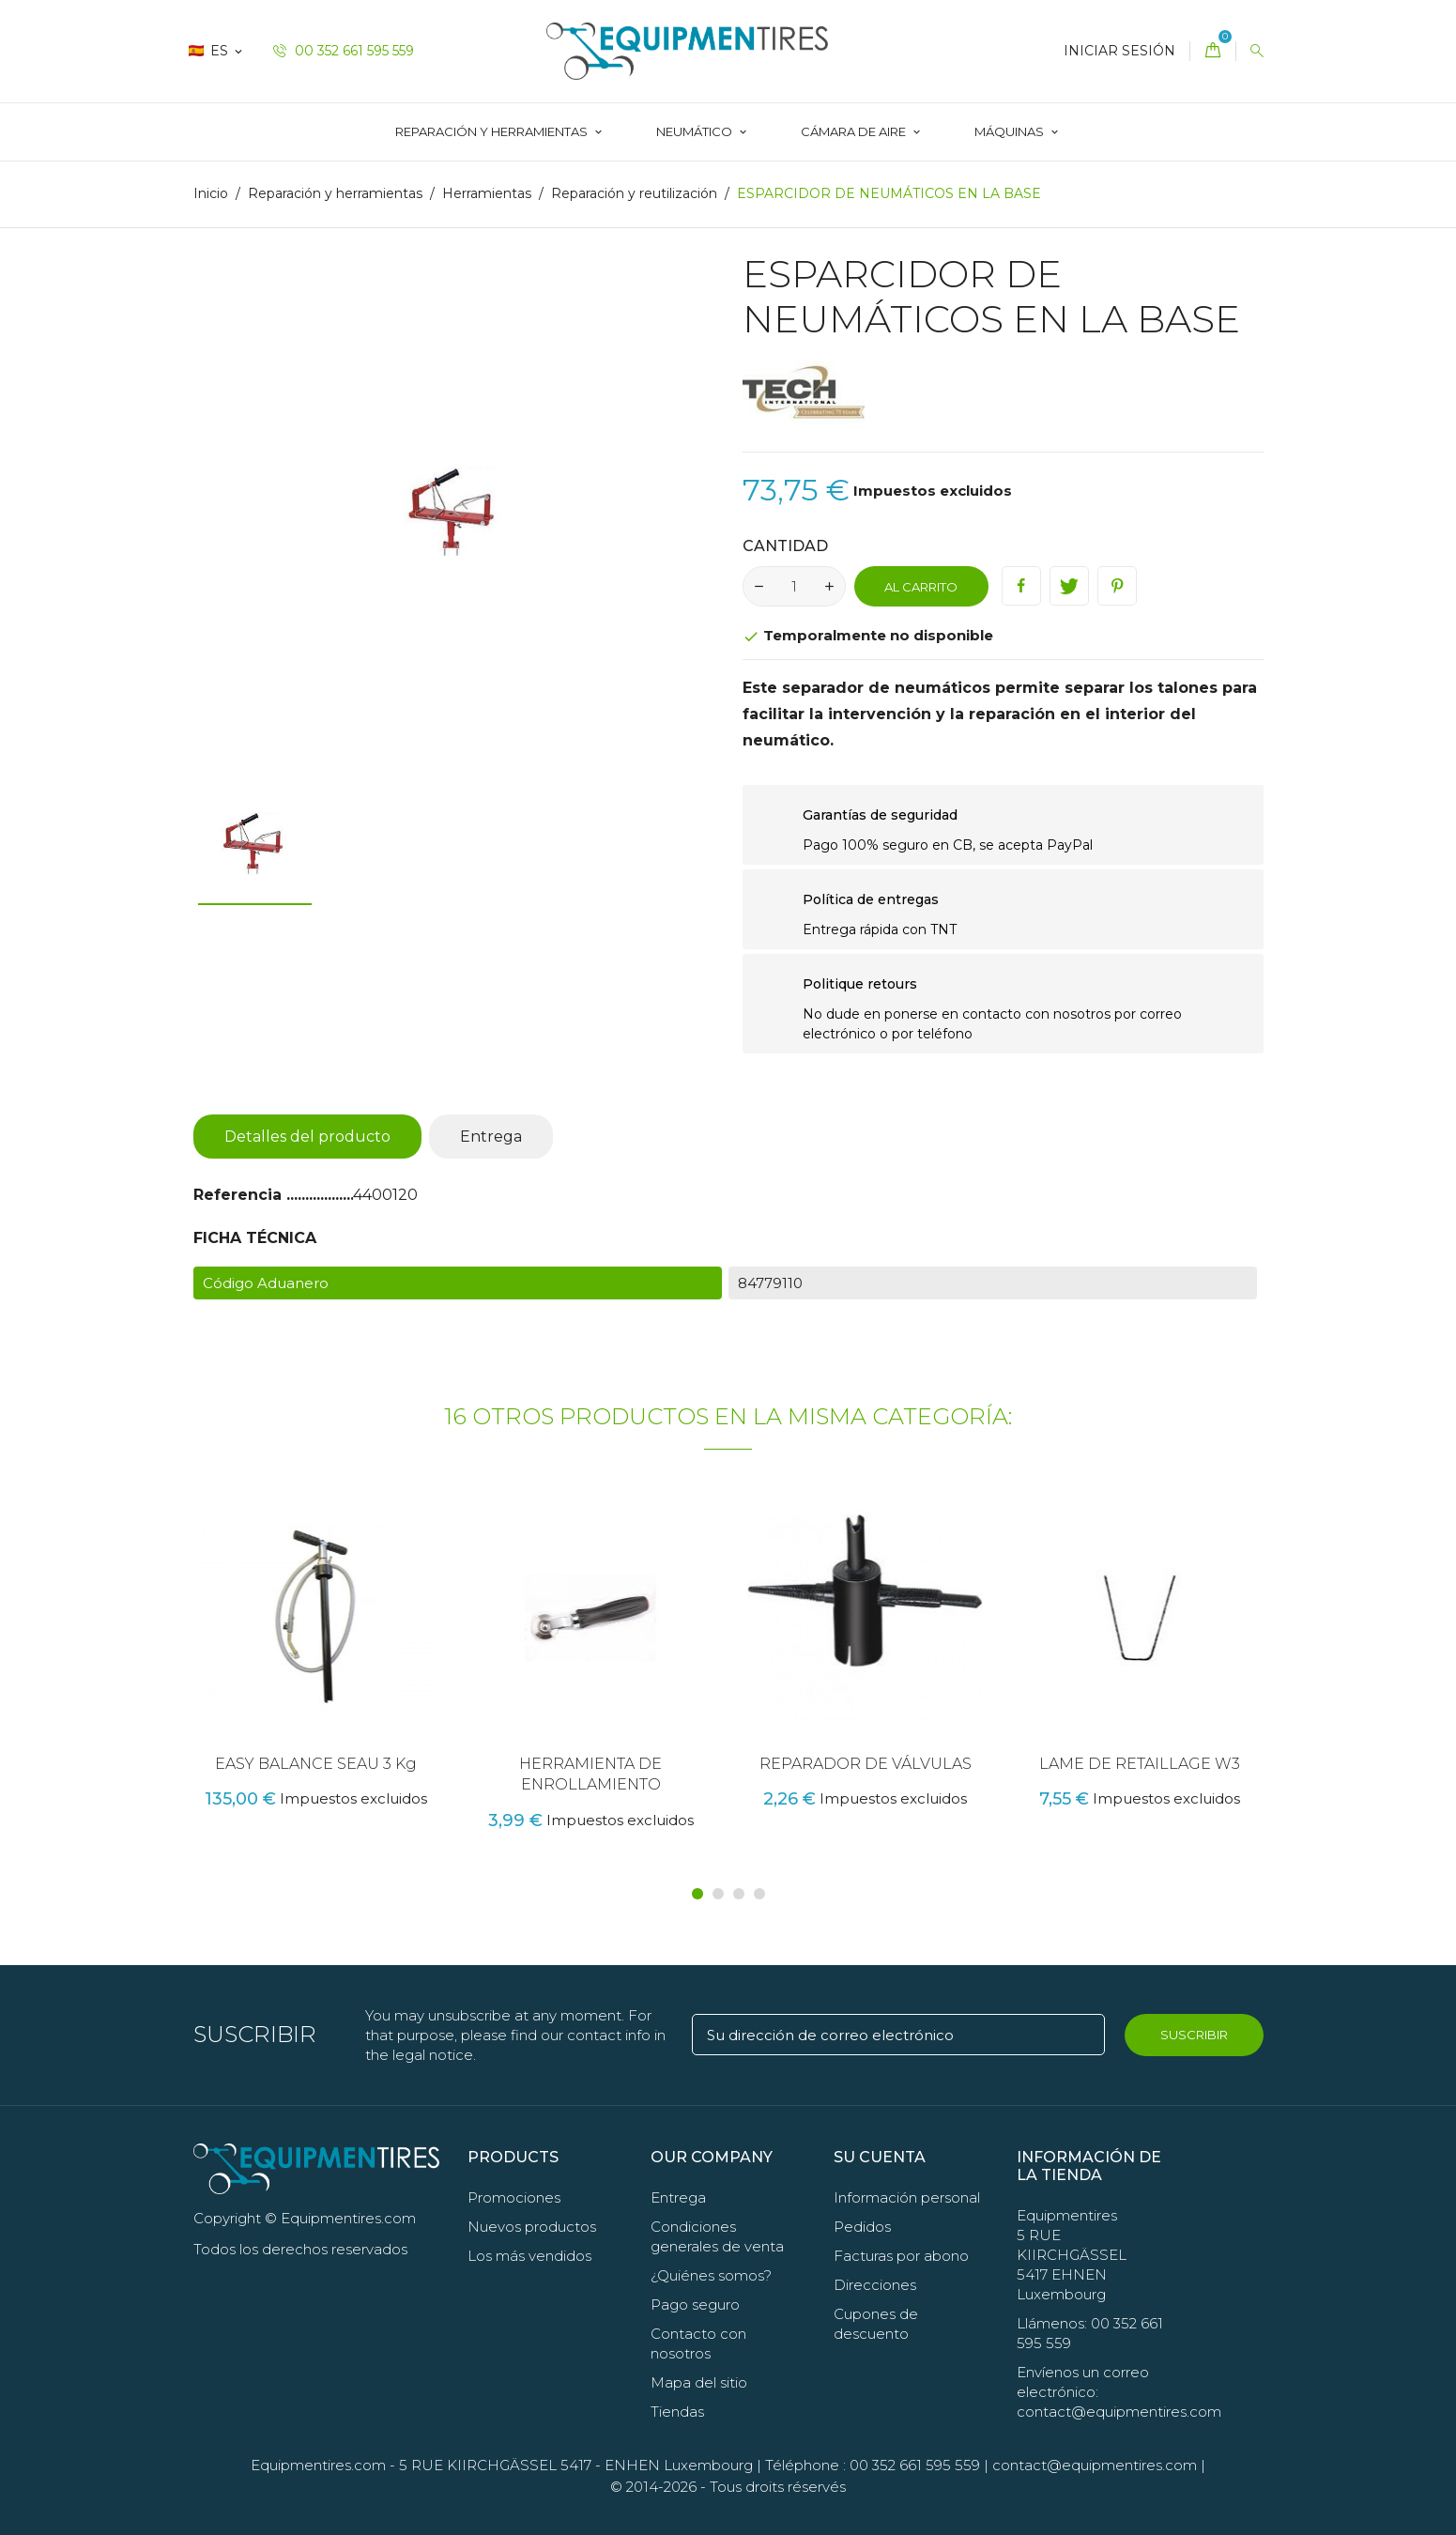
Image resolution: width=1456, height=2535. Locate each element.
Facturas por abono (901, 2256)
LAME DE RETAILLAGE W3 (1139, 1764)
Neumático (695, 131)
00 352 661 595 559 (343, 50)
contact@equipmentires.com (1094, 2465)
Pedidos (862, 2226)
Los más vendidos (529, 2256)
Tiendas (677, 2411)
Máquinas (1010, 131)
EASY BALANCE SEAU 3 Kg (316, 1764)
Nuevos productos (531, 2226)
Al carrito (921, 586)
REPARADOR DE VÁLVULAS (865, 1764)
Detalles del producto (307, 1136)
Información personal (907, 2197)
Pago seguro (695, 2304)
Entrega (491, 1136)
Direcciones (875, 2285)
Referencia (239, 1195)
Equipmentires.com (318, 2465)
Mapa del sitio (699, 2382)
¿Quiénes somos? (711, 2275)
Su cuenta (880, 2157)
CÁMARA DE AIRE (855, 131)
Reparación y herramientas (492, 131)
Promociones (513, 2197)
